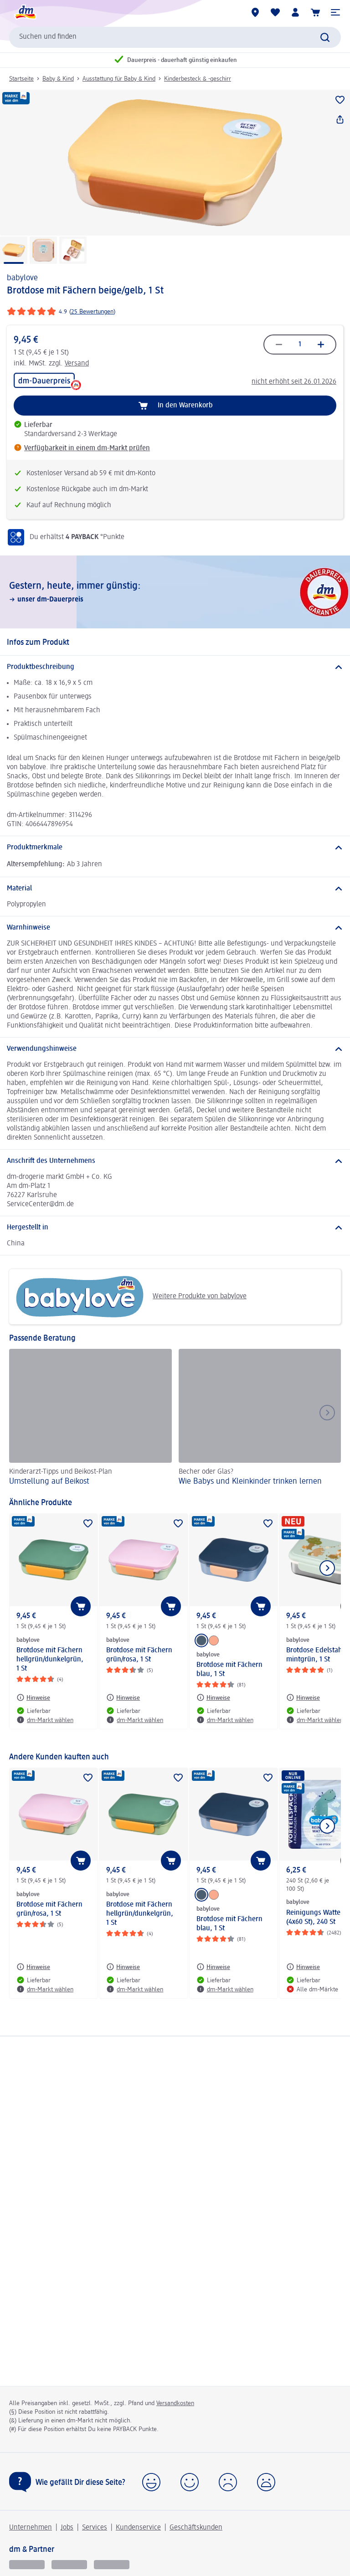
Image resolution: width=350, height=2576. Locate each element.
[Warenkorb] (315, 12)
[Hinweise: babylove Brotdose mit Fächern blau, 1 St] (213, 1697)
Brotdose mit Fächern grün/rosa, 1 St (139, 1655)
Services (94, 2527)
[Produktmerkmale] (175, 847)
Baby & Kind (58, 79)
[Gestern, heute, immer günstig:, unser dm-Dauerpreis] (175, 591)
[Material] (175, 888)
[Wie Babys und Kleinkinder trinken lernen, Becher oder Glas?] (260, 1419)
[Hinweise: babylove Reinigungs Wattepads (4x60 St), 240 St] (303, 1966)
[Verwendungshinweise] (175, 1049)
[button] (335, 12)
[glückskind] (27, 2564)
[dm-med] (111, 2564)
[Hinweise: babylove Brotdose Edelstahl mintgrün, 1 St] (303, 1697)
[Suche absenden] (325, 37)
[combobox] (175, 37)
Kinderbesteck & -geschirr (197, 79)
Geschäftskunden (196, 2527)
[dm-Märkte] (255, 12)
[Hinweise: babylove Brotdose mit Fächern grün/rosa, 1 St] (123, 1697)
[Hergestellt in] (175, 1227)
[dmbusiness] (69, 2564)
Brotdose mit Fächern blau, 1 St (229, 1669)
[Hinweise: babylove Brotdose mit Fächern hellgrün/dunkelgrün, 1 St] (33, 1697)
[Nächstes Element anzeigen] (327, 1568)
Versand (77, 363)
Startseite (21, 79)
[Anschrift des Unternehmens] (175, 1161)
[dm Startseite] (25, 12)
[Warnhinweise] (175, 927)
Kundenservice (138, 2527)
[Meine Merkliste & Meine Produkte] (275, 12)
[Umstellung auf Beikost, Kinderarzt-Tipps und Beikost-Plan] (90, 1419)
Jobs (67, 2527)
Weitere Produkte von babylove (131, 1296)
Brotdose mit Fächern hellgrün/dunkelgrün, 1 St (49, 1659)
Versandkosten (175, 2403)
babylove (22, 278)
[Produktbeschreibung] (175, 667)
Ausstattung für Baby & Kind (118, 79)
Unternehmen (30, 2527)
